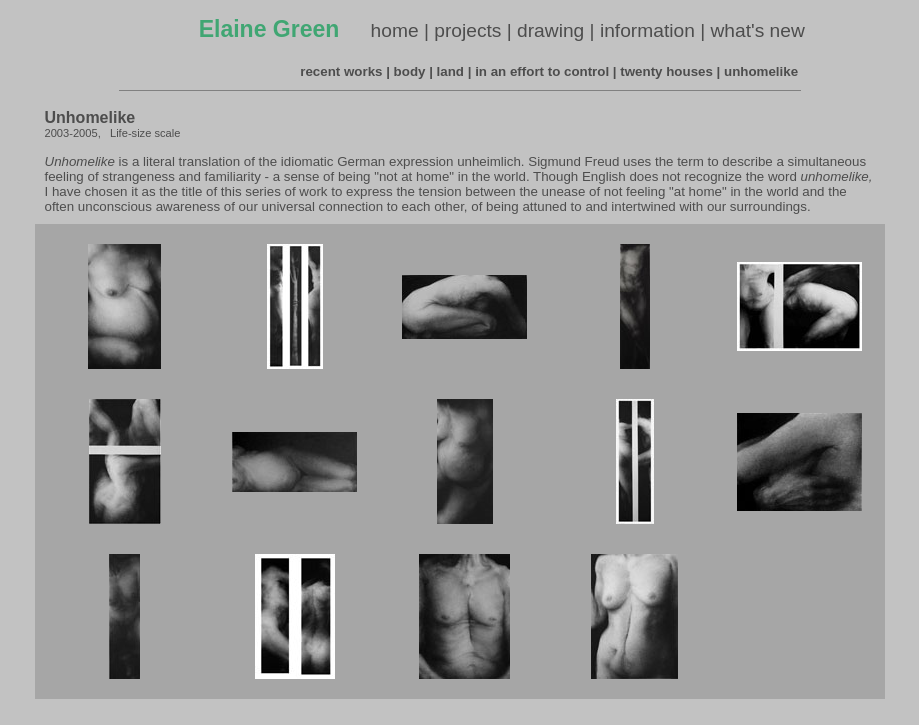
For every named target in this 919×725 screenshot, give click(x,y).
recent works (341, 71)
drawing (550, 30)
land (450, 71)
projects (467, 30)
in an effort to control (542, 71)
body (410, 71)
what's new (758, 30)
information (647, 30)
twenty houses (666, 71)
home (395, 30)
